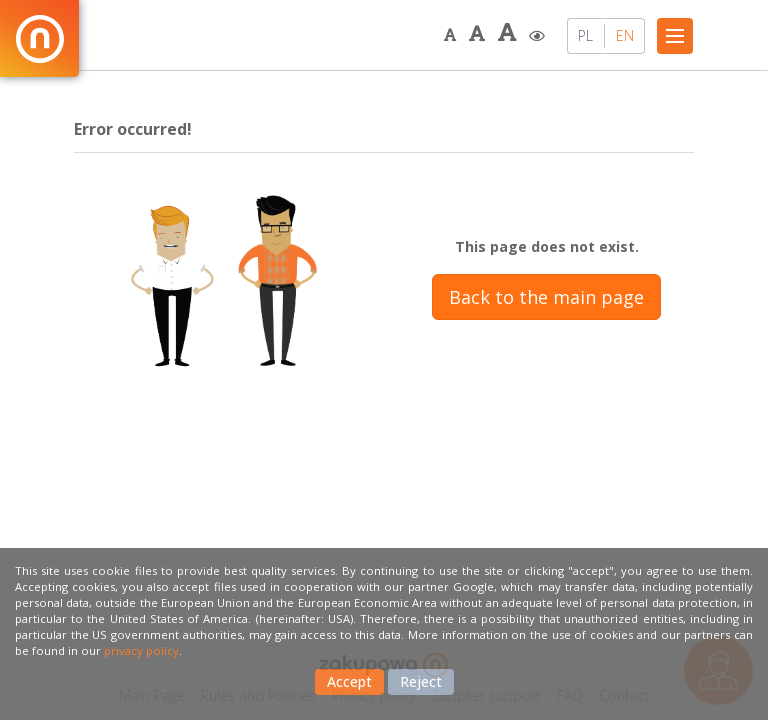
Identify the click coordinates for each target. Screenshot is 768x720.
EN (625, 35)
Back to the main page (546, 297)
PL (585, 35)
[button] (451, 36)
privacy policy (141, 650)
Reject (421, 681)
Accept (349, 681)
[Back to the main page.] (39, 38)
